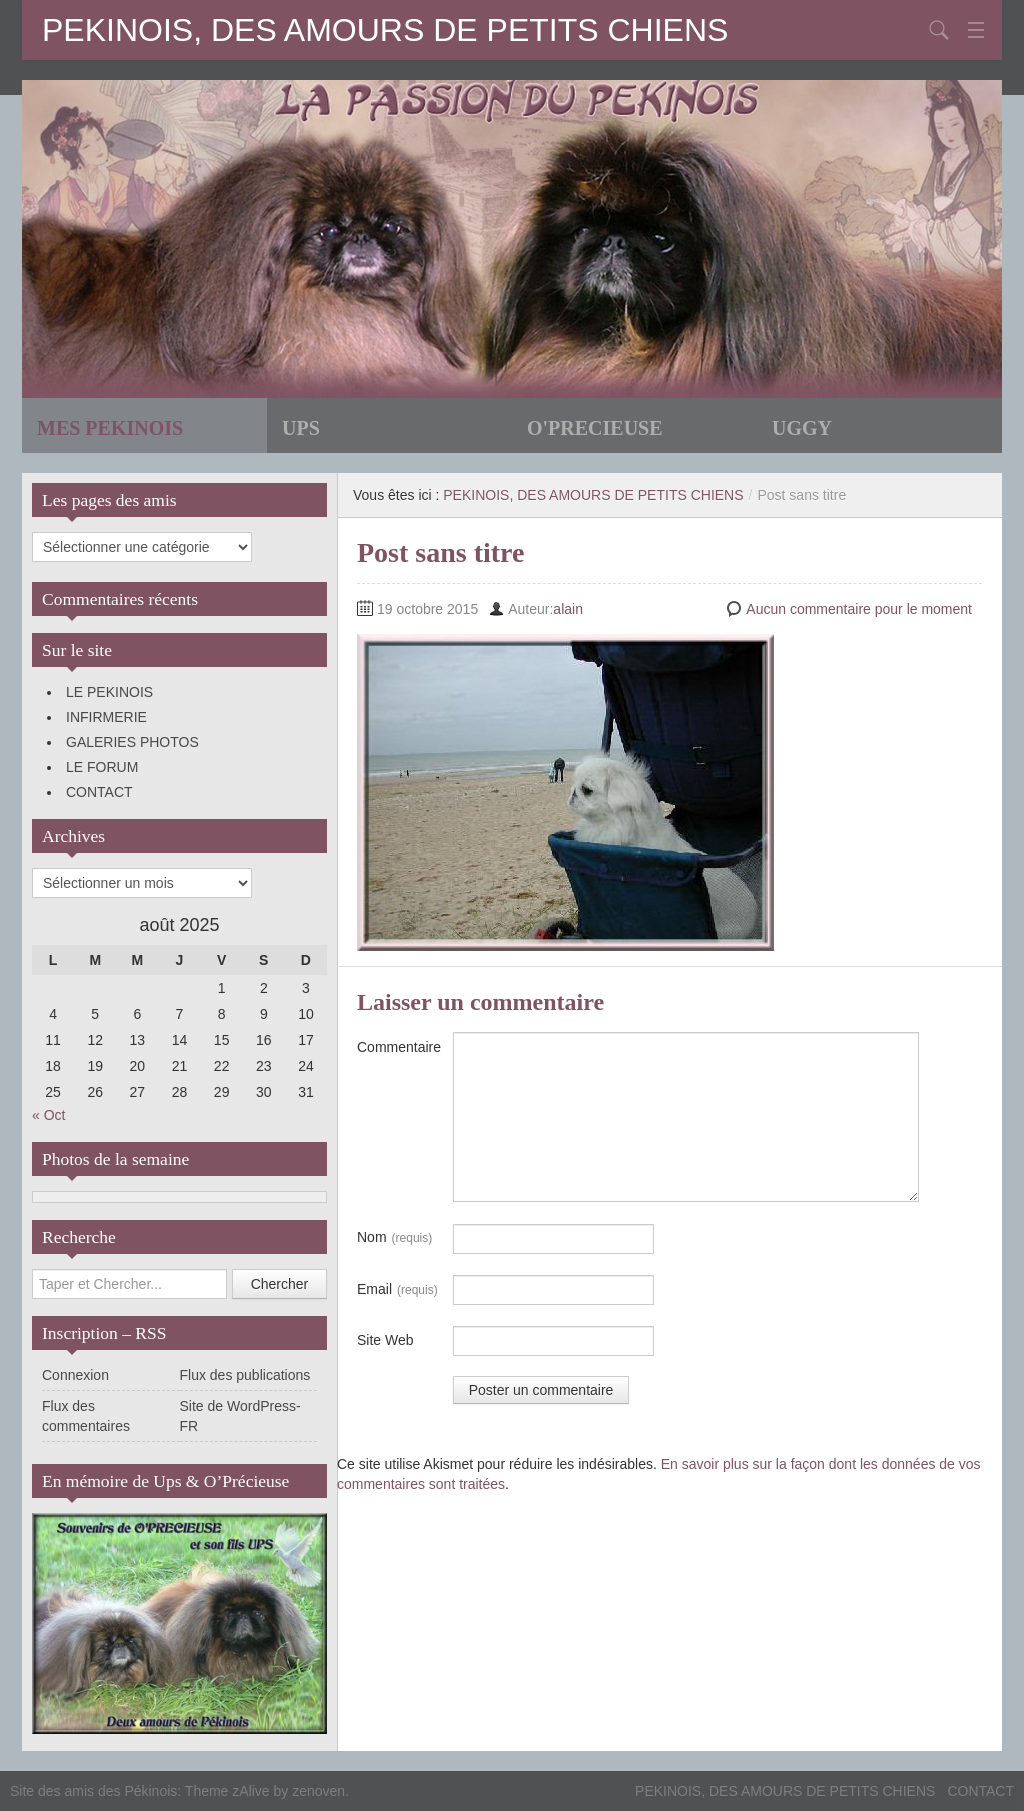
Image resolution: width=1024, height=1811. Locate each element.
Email (397, 1290)
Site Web (385, 1340)
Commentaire (399, 1047)
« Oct (48, 1115)
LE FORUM (102, 767)
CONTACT (99, 792)
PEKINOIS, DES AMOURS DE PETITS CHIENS (385, 30)
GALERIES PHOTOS (132, 742)
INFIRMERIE (106, 717)
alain (568, 609)
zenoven (318, 1791)
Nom (394, 1238)
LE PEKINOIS (109, 692)
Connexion (75, 1375)
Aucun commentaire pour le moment (859, 609)
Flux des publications (245, 1375)
